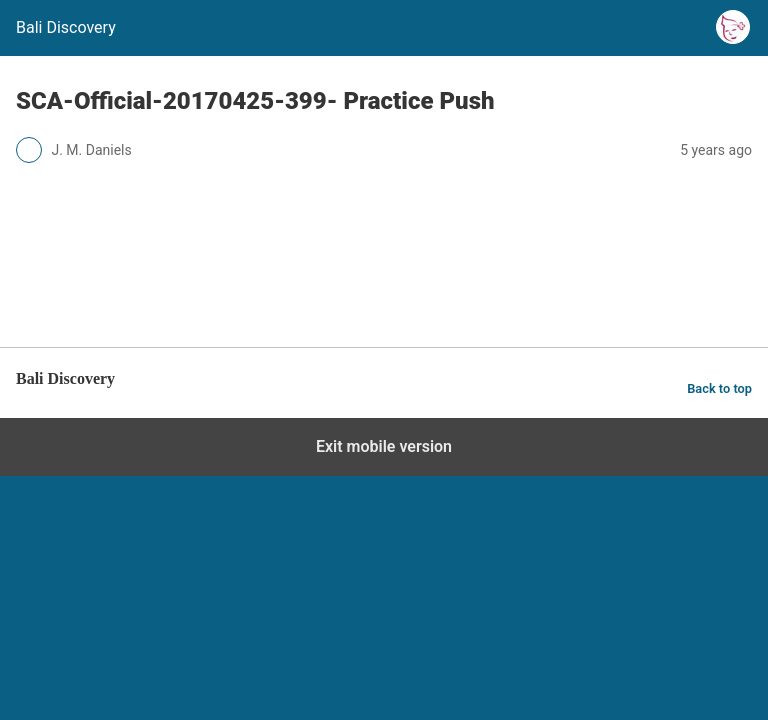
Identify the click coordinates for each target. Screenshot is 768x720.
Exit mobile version (384, 446)
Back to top (719, 388)
